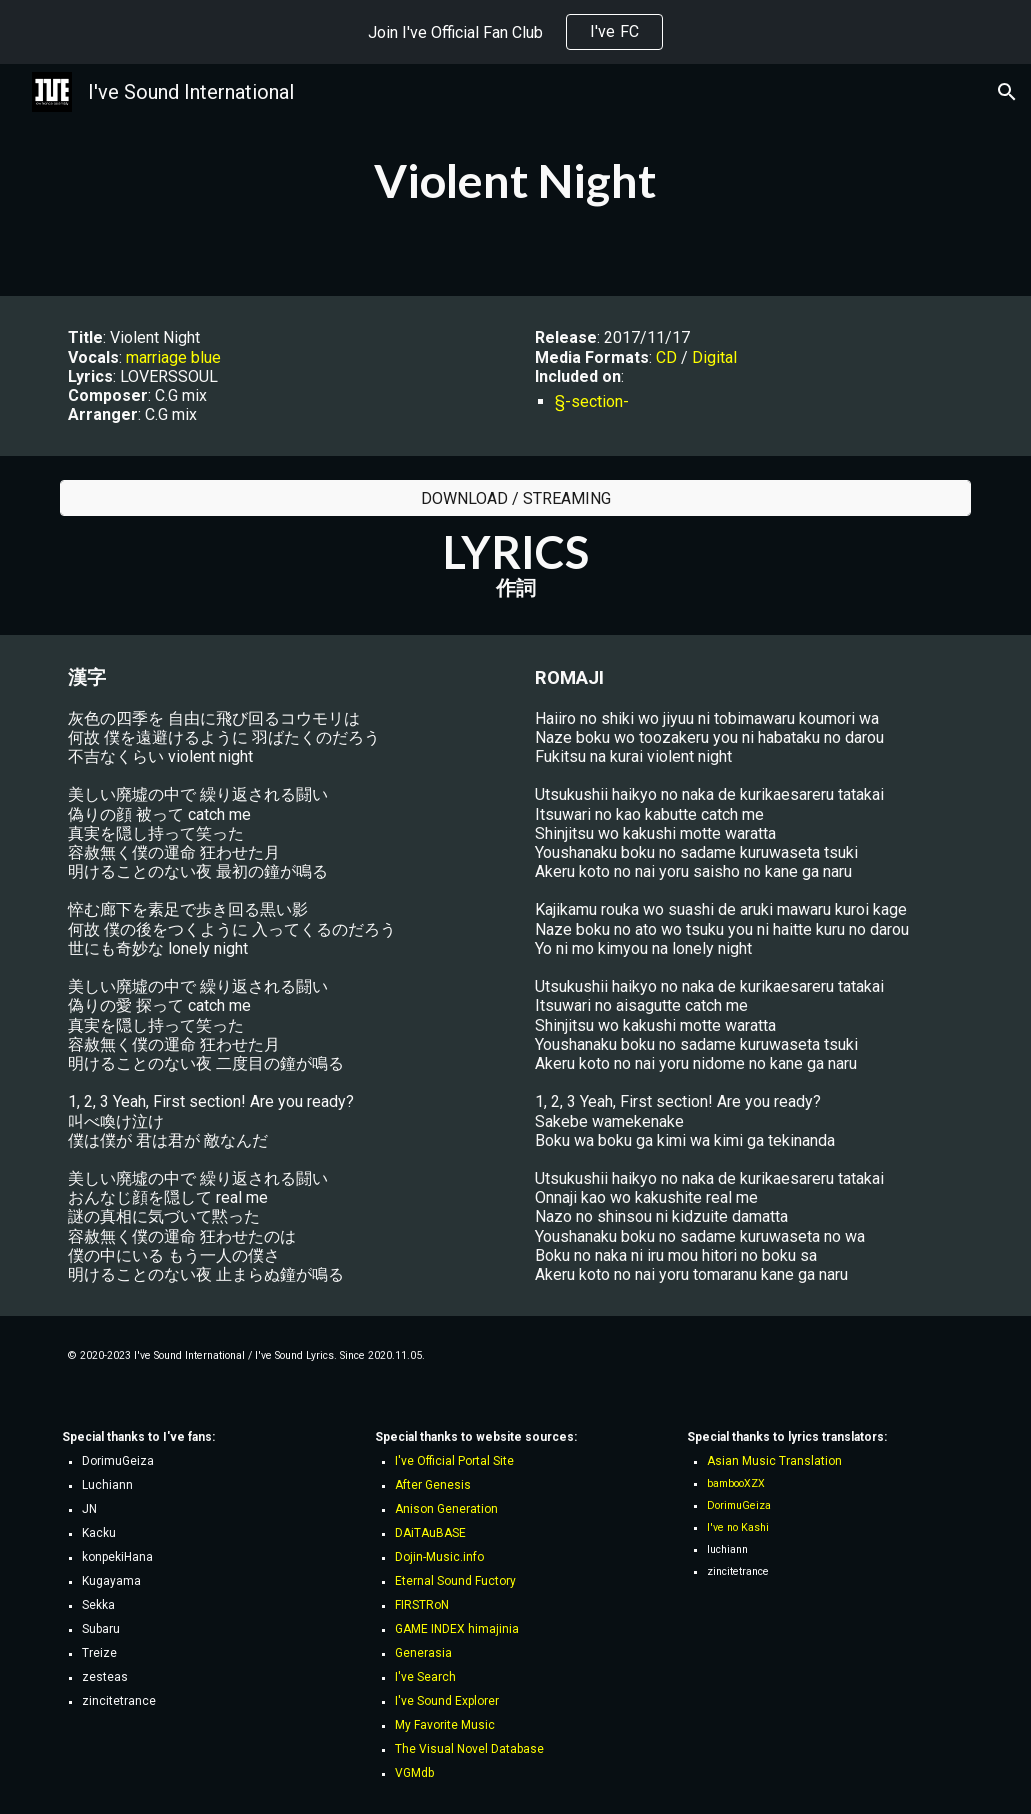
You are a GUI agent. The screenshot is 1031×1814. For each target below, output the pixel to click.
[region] (515, 32)
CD (666, 357)
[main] (516, 180)
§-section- (592, 401)
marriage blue (173, 357)
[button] (1007, 92)
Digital (714, 357)
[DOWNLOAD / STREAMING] (516, 498)
